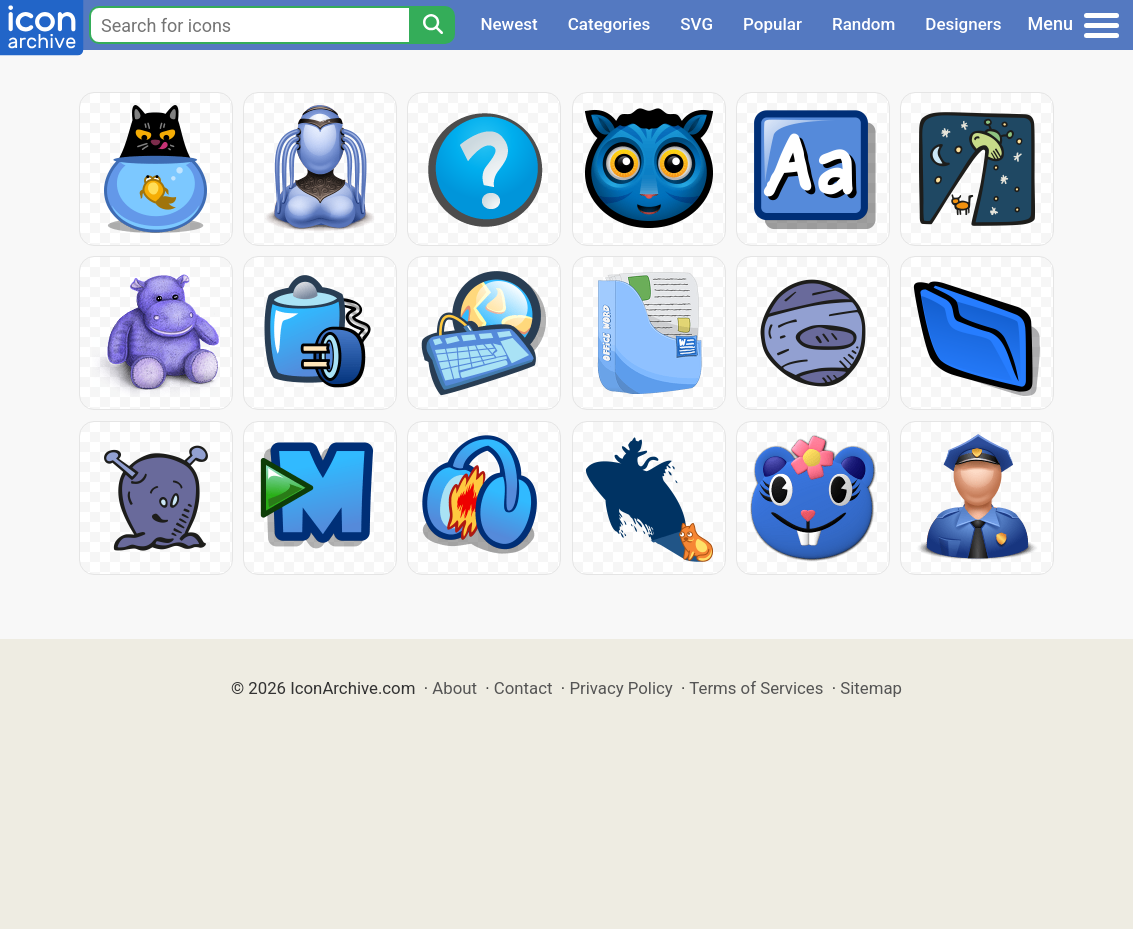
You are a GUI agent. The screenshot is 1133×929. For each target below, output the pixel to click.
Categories (609, 24)
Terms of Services (756, 688)
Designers (963, 24)
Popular (772, 24)
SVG (696, 24)
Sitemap (871, 688)
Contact (523, 688)
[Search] (432, 25)
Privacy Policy (620, 688)
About (454, 688)
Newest (508, 24)
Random (863, 24)
